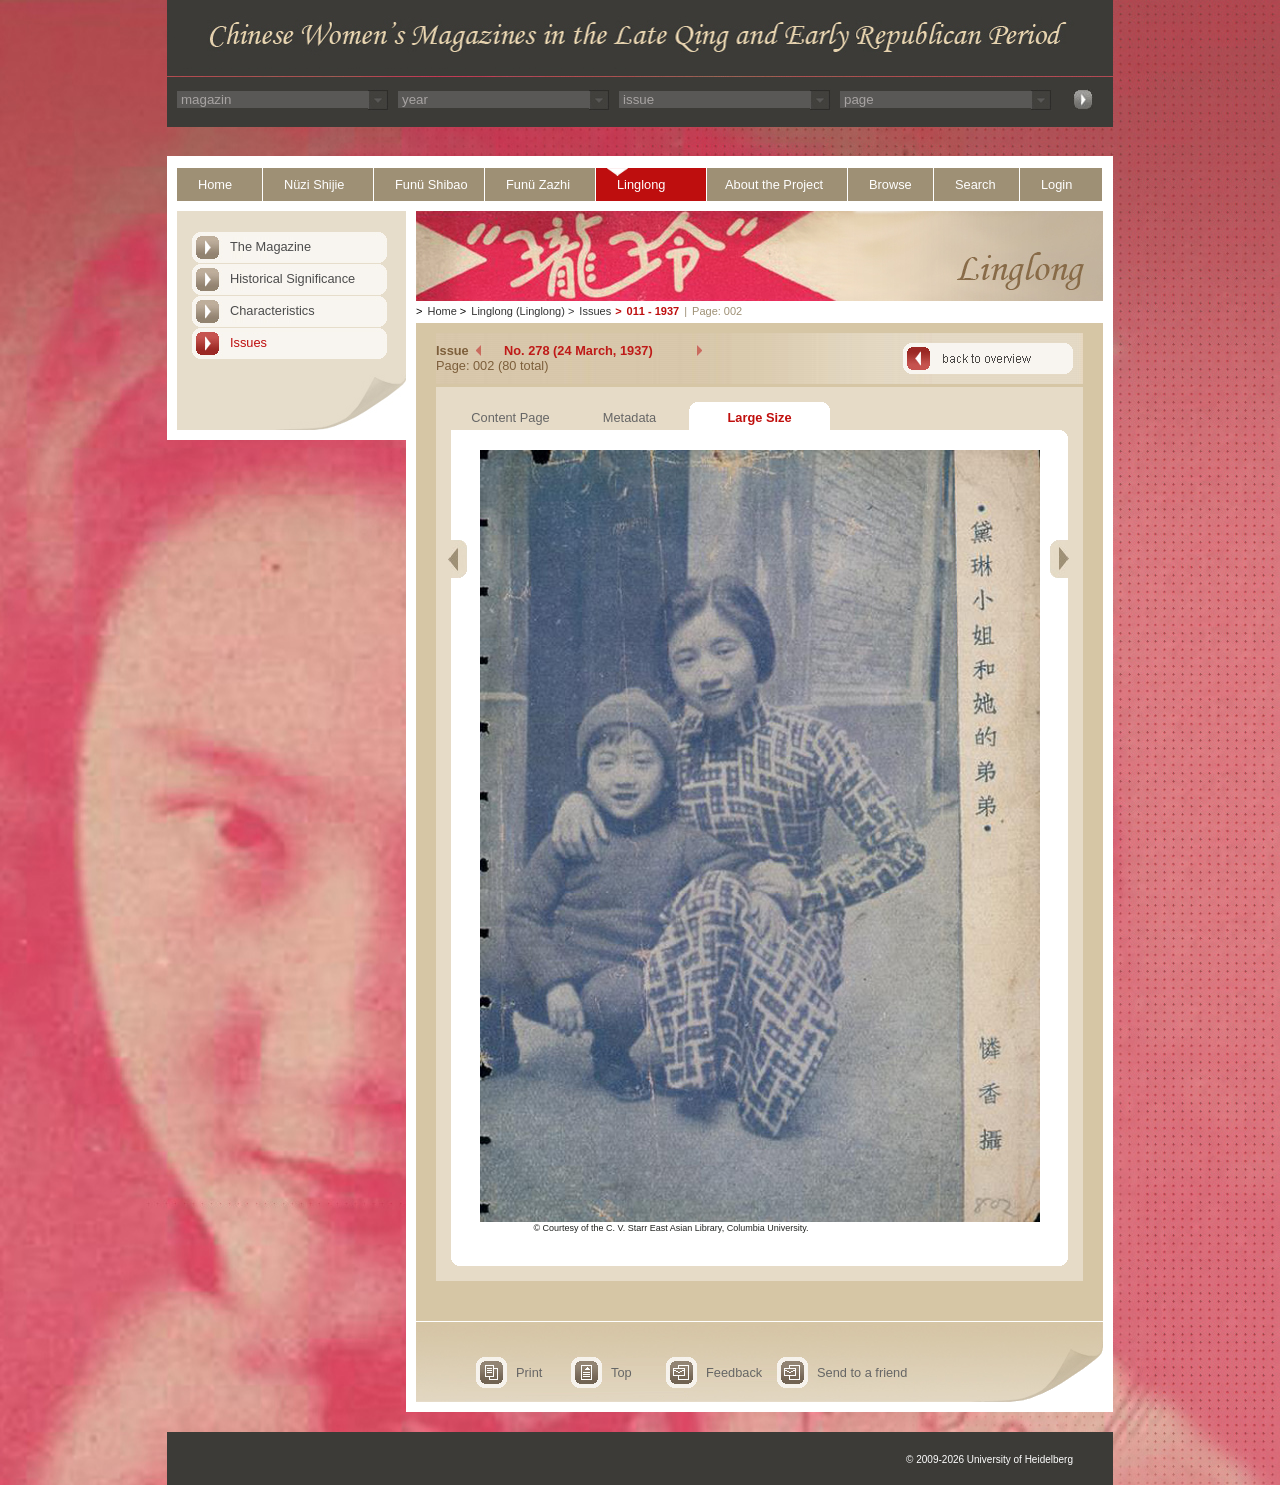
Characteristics (272, 310)
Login (1056, 184)
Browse (890, 184)
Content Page (510, 417)
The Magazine (270, 246)
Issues (248, 342)
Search (975, 184)
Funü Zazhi (538, 184)
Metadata (629, 417)
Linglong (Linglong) (518, 311)
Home (215, 184)
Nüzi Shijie (314, 184)
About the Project (774, 184)
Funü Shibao (431, 184)
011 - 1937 (653, 311)
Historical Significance (292, 278)
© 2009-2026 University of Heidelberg (989, 1459)
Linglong (641, 184)
